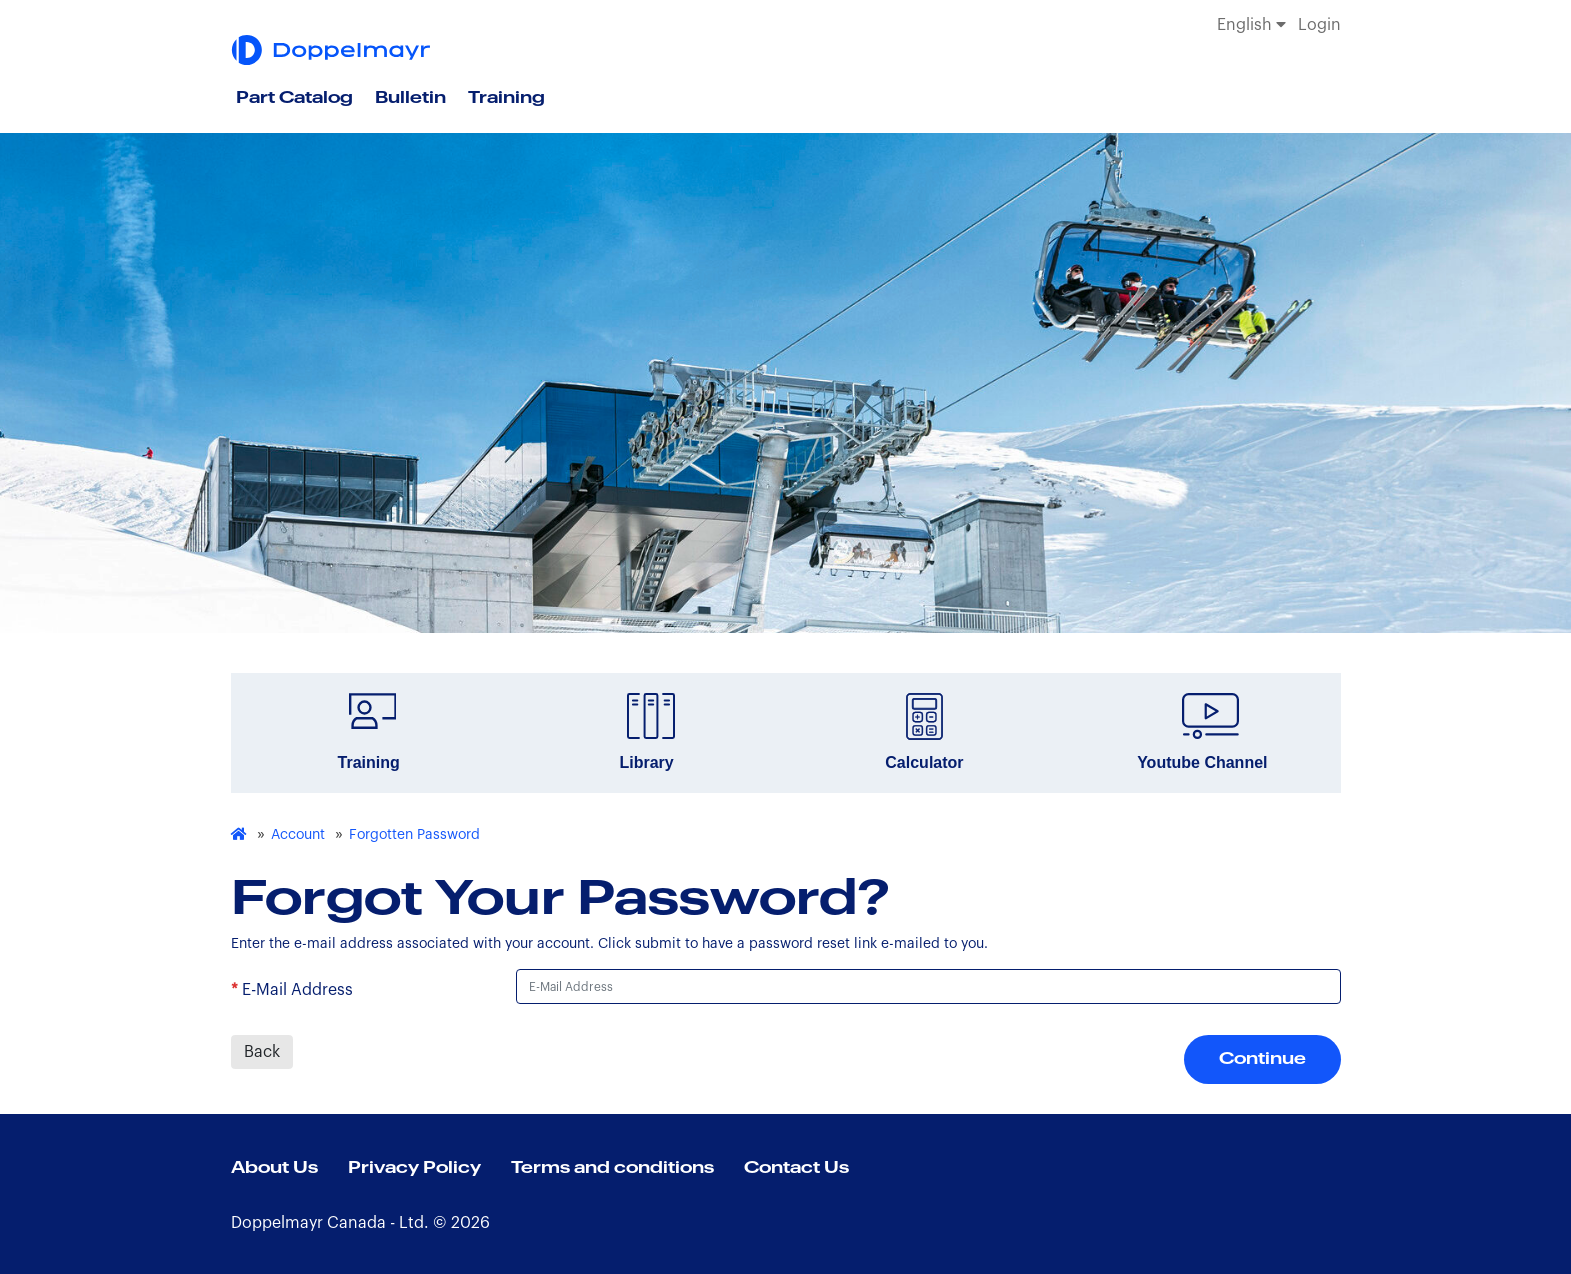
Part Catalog (294, 98)
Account (298, 835)
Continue (1262, 1059)
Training (506, 98)
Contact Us (796, 1168)
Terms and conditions (612, 1168)
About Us (274, 1168)
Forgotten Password (414, 835)
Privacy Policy (414, 1168)
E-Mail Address (297, 990)
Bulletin (410, 98)
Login (1319, 25)
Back (262, 1052)
